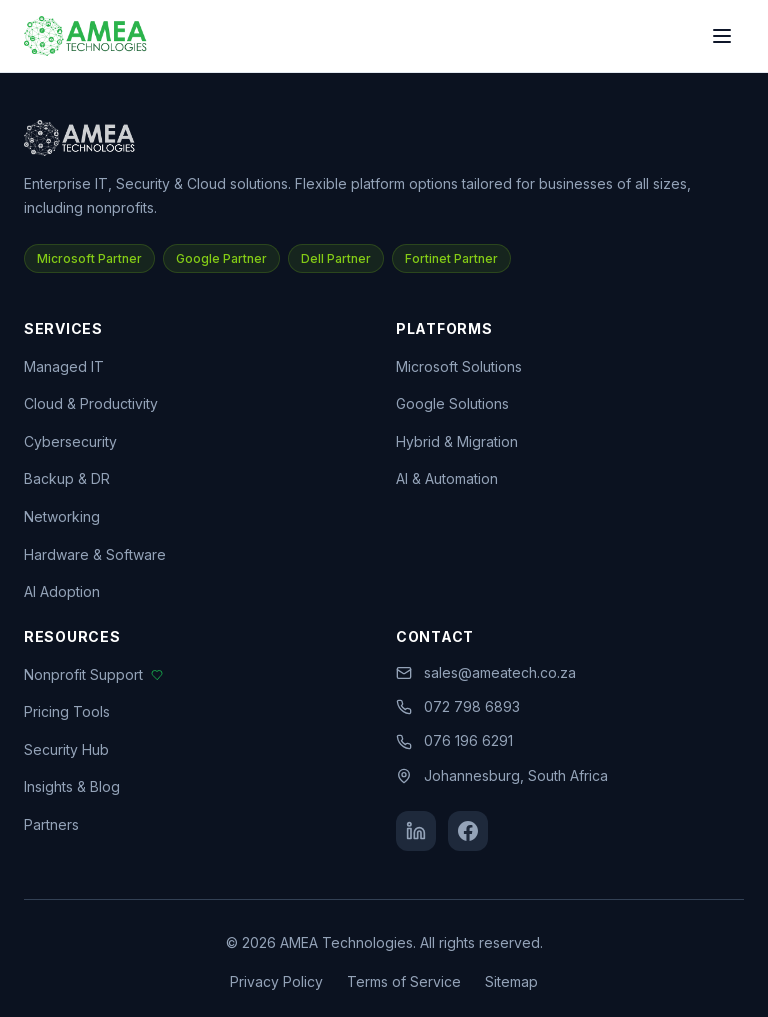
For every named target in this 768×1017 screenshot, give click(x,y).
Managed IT (64, 366)
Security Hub (66, 749)
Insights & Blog (72, 786)
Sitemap (511, 981)
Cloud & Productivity (91, 403)
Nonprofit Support (93, 674)
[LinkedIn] (416, 831)
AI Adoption (62, 591)
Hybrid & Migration (457, 441)
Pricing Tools (67, 711)
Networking (62, 516)
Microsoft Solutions (459, 366)
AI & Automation (447, 478)
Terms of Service (404, 981)
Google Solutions (452, 403)
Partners (51, 824)
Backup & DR (67, 478)
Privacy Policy (276, 981)
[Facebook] (468, 831)
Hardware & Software (95, 554)
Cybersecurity (70, 441)
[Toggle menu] (722, 36)
